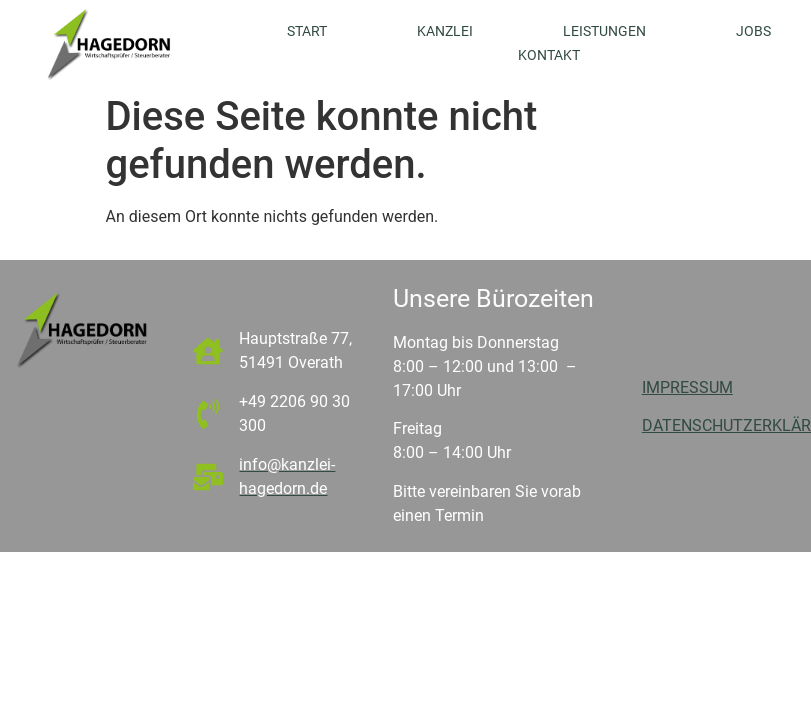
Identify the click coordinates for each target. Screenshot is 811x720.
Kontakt (549, 55)
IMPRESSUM (687, 387)
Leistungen (604, 31)
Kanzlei (445, 31)
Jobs (753, 31)
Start (307, 31)
